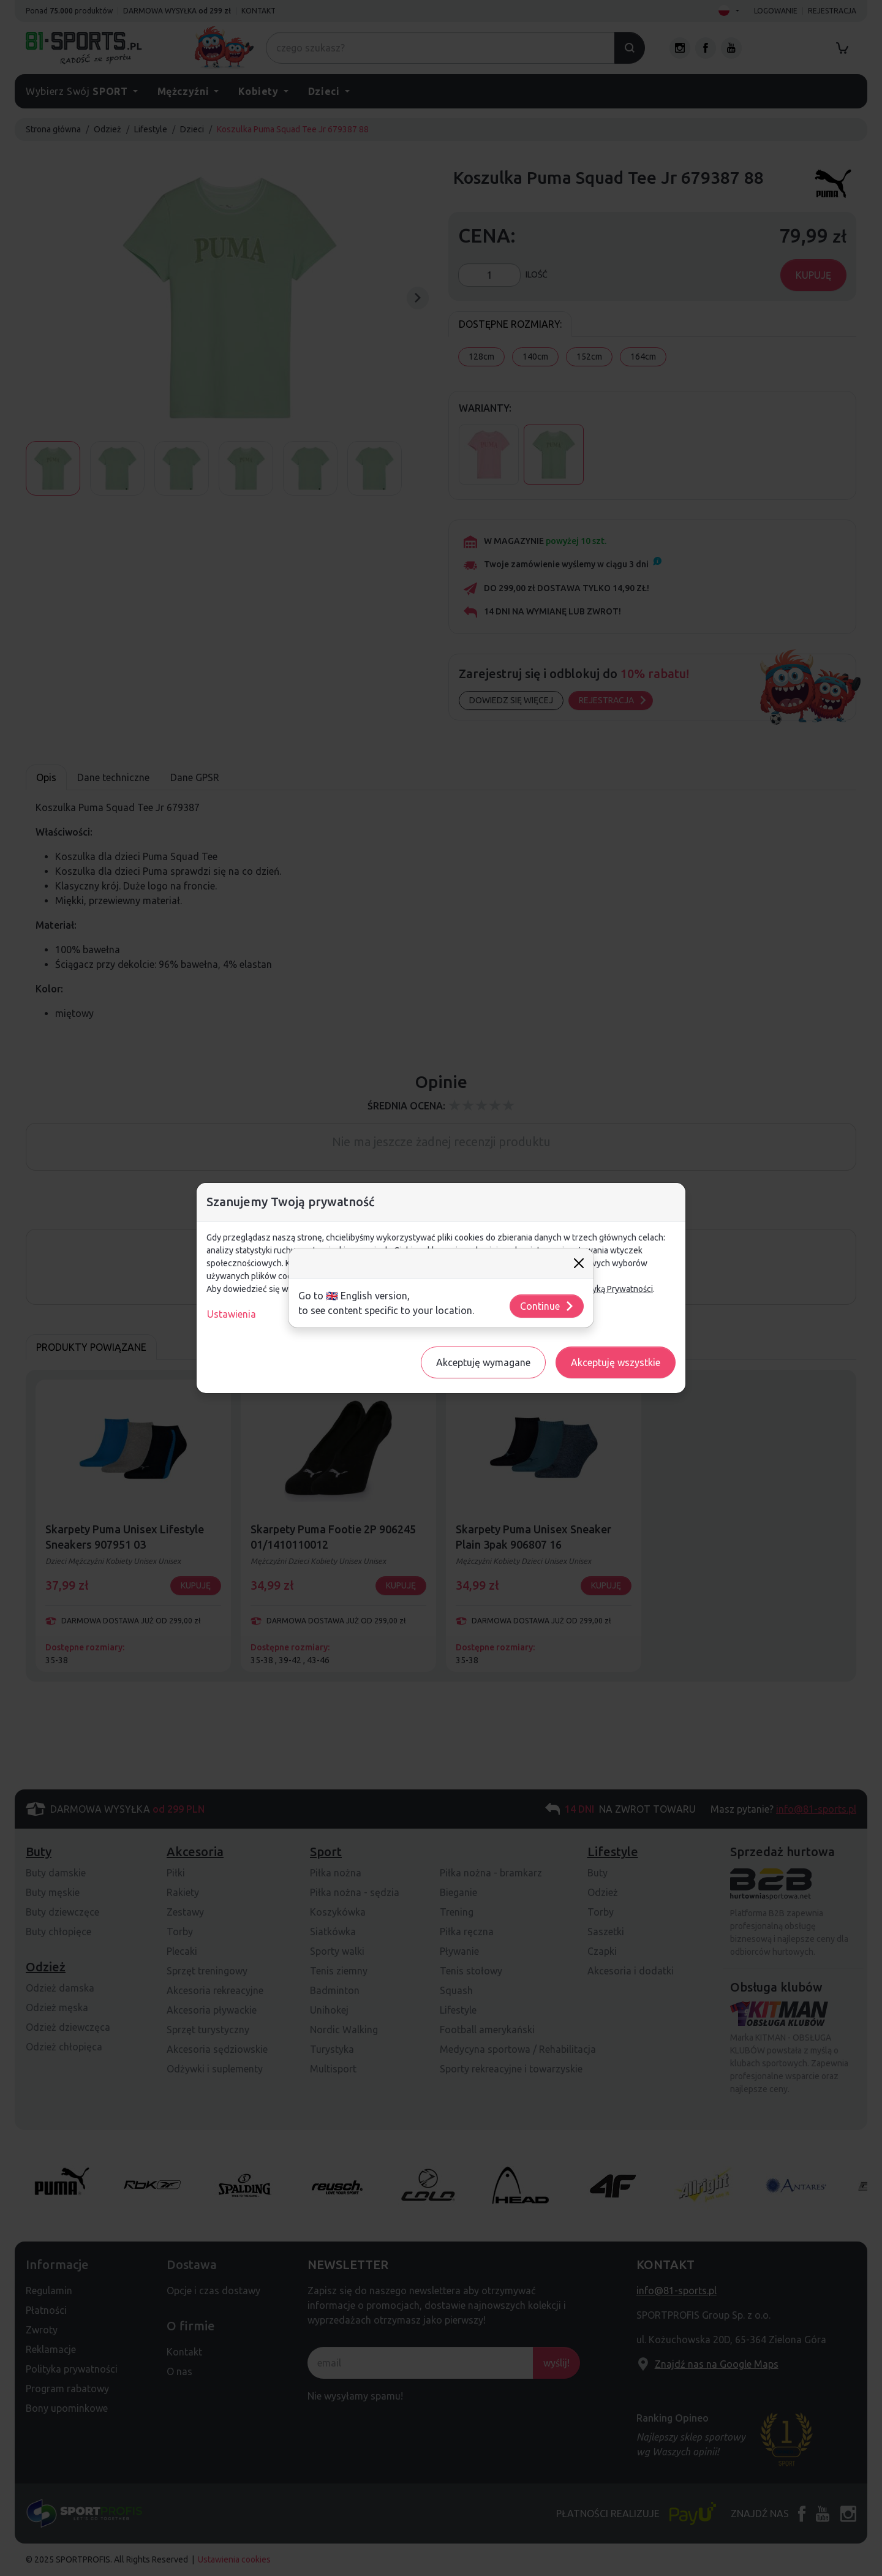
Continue (547, 1306)
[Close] (579, 1263)
